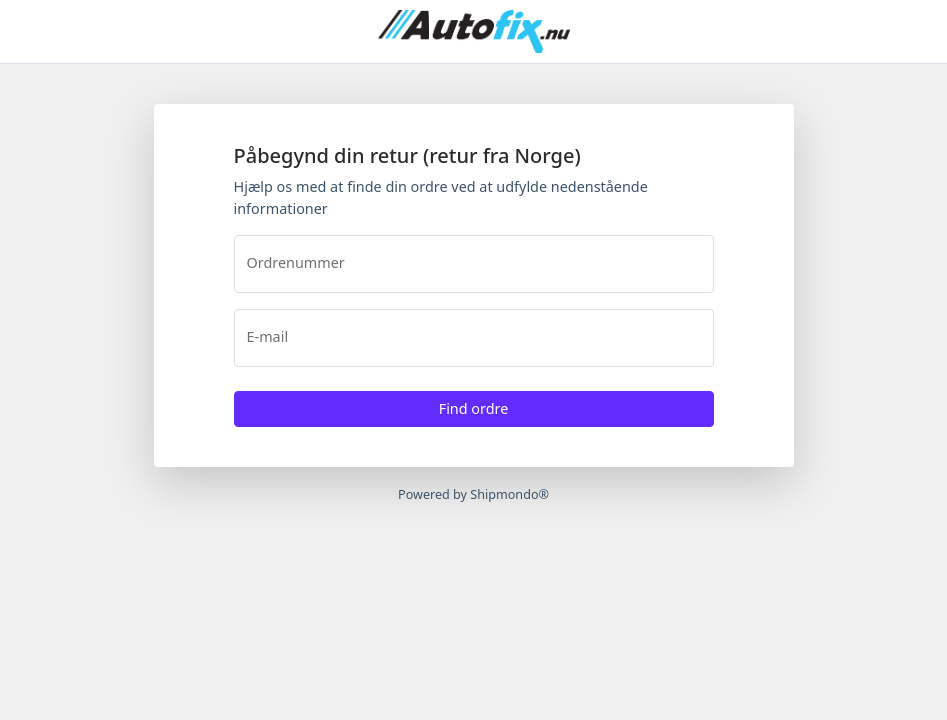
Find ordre (474, 408)
